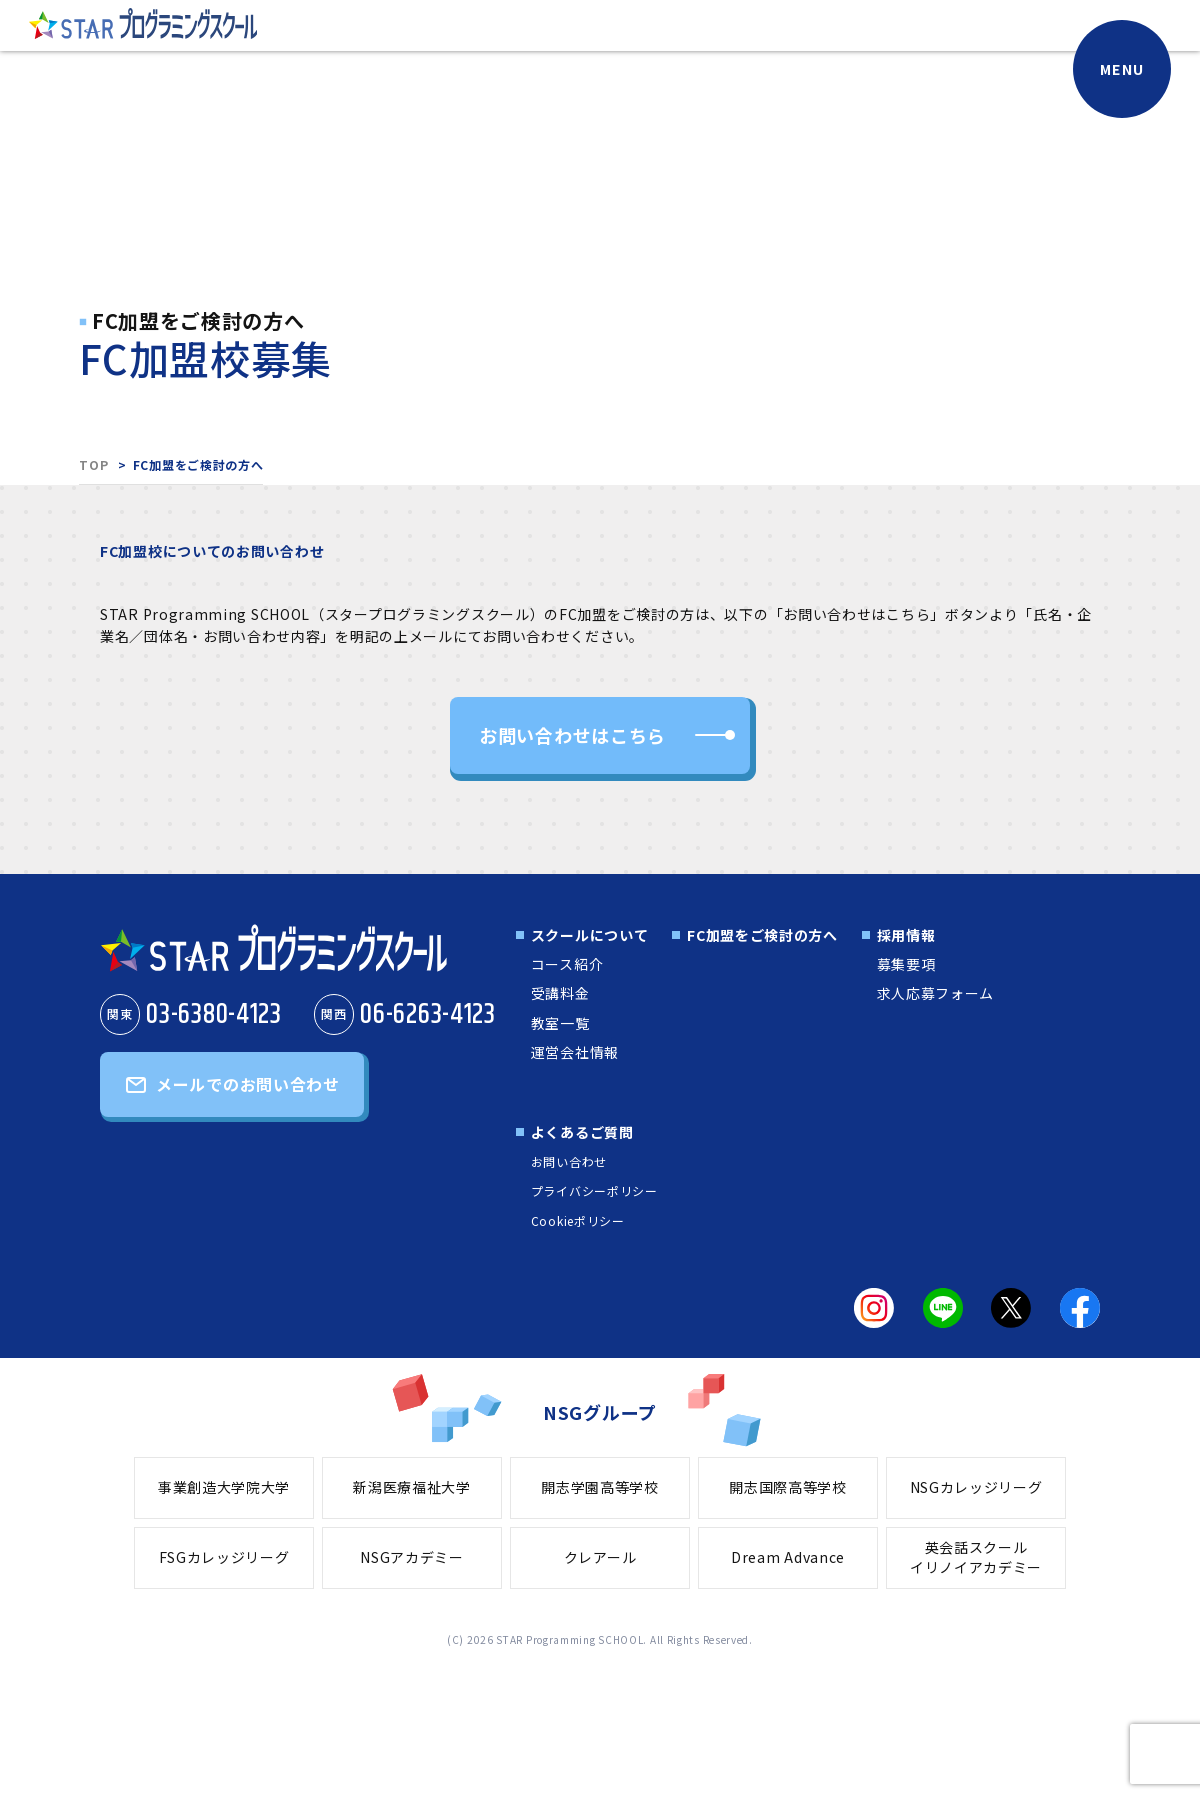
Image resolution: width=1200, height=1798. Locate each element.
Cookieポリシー (578, 1220)
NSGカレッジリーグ (976, 1487)
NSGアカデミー (412, 1557)
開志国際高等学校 (788, 1487)
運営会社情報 (575, 1052)
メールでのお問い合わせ (248, 1084)
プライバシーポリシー (594, 1190)
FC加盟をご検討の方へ (762, 935)
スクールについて (590, 935)
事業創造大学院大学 (224, 1487)
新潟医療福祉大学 (412, 1487)
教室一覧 (560, 1023)
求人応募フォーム (936, 993)
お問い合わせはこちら (572, 735)
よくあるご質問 (582, 1132)
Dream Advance (788, 1557)
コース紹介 (567, 964)
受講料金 (560, 993)
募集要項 (906, 964)
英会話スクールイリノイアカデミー (976, 1557)
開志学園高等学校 (600, 1487)
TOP (93, 464)
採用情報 (906, 935)
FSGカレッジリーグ (224, 1557)
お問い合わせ (569, 1161)
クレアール (600, 1557)
